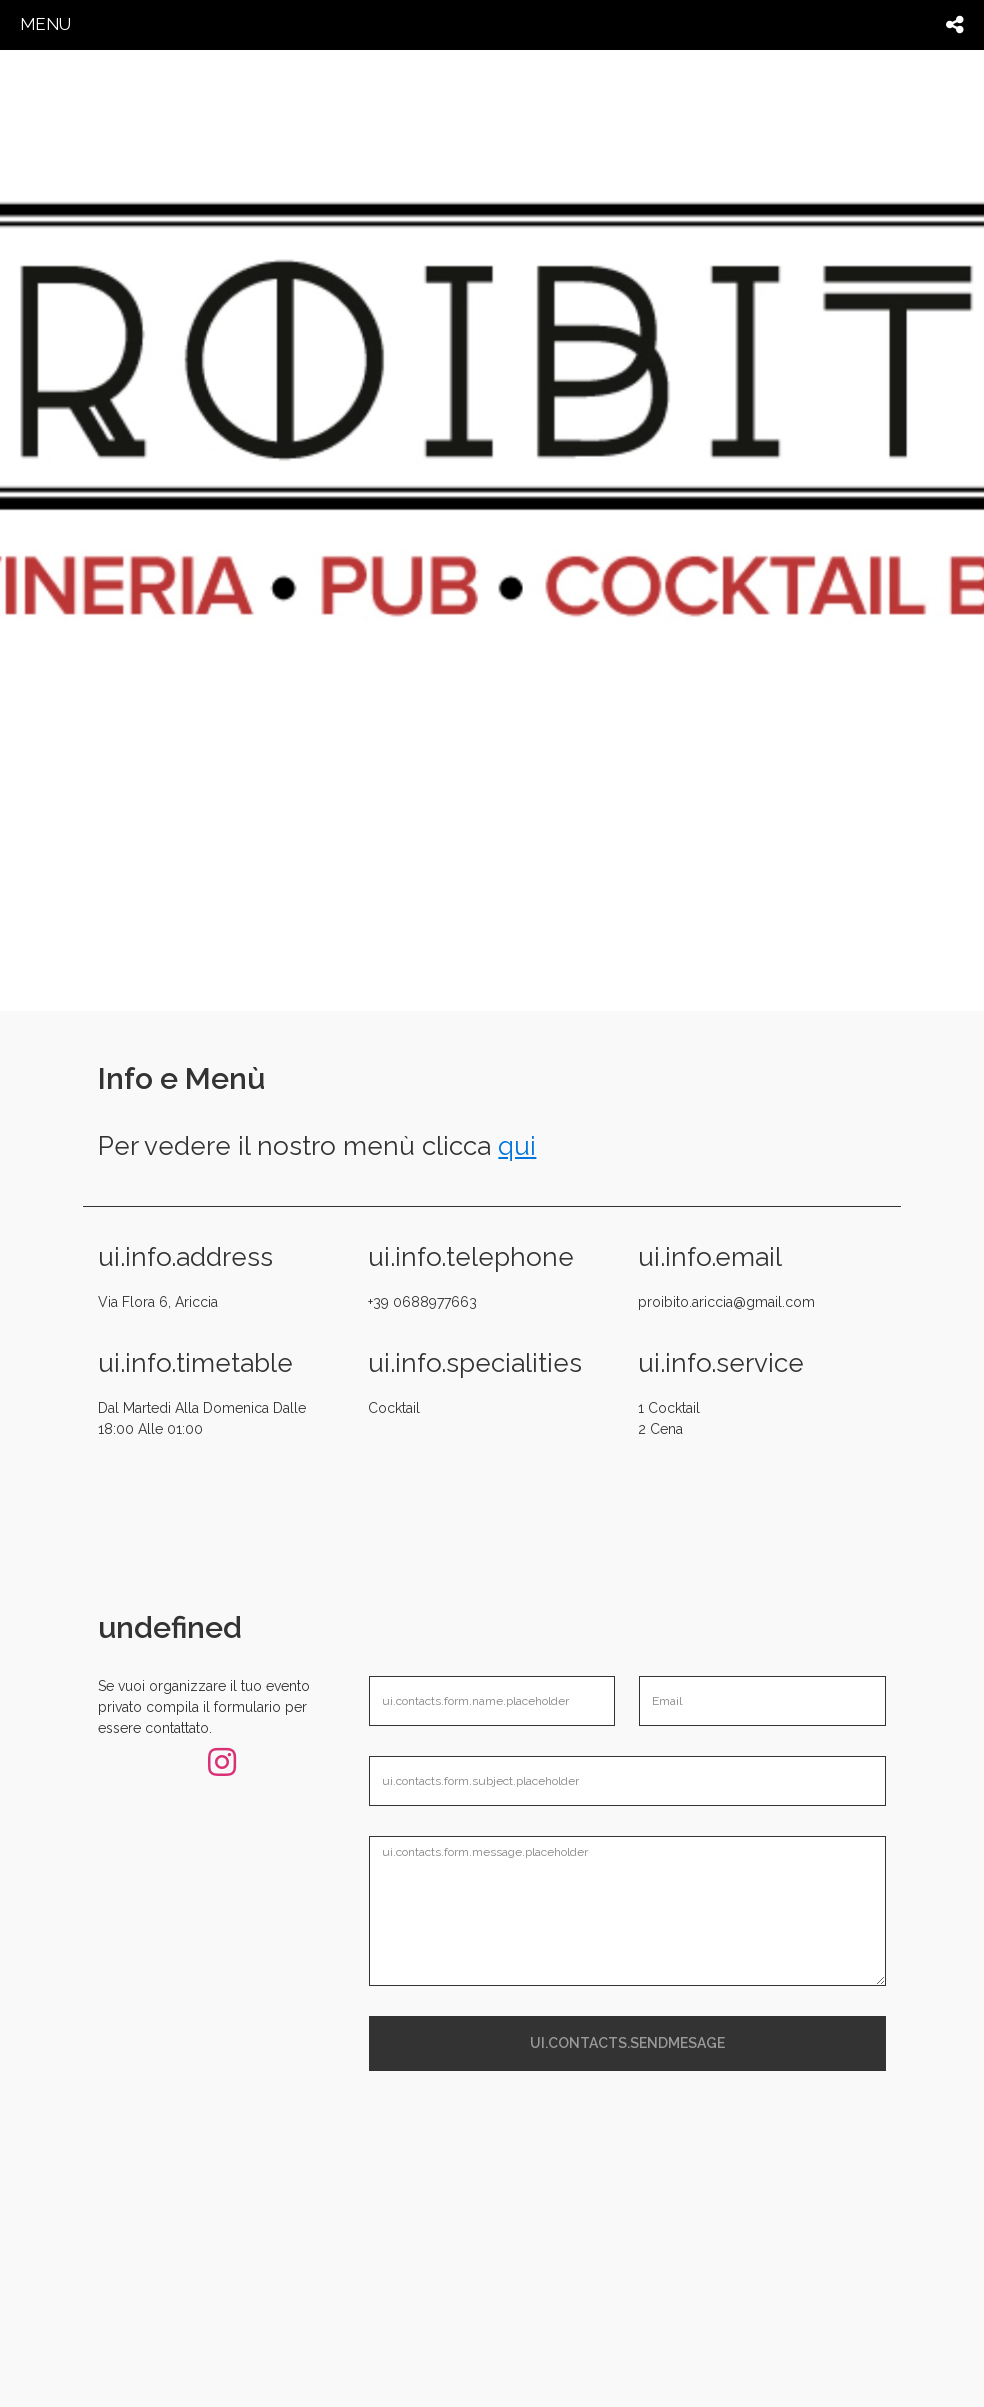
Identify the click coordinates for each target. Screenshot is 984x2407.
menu (45, 24)
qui (517, 1146)
